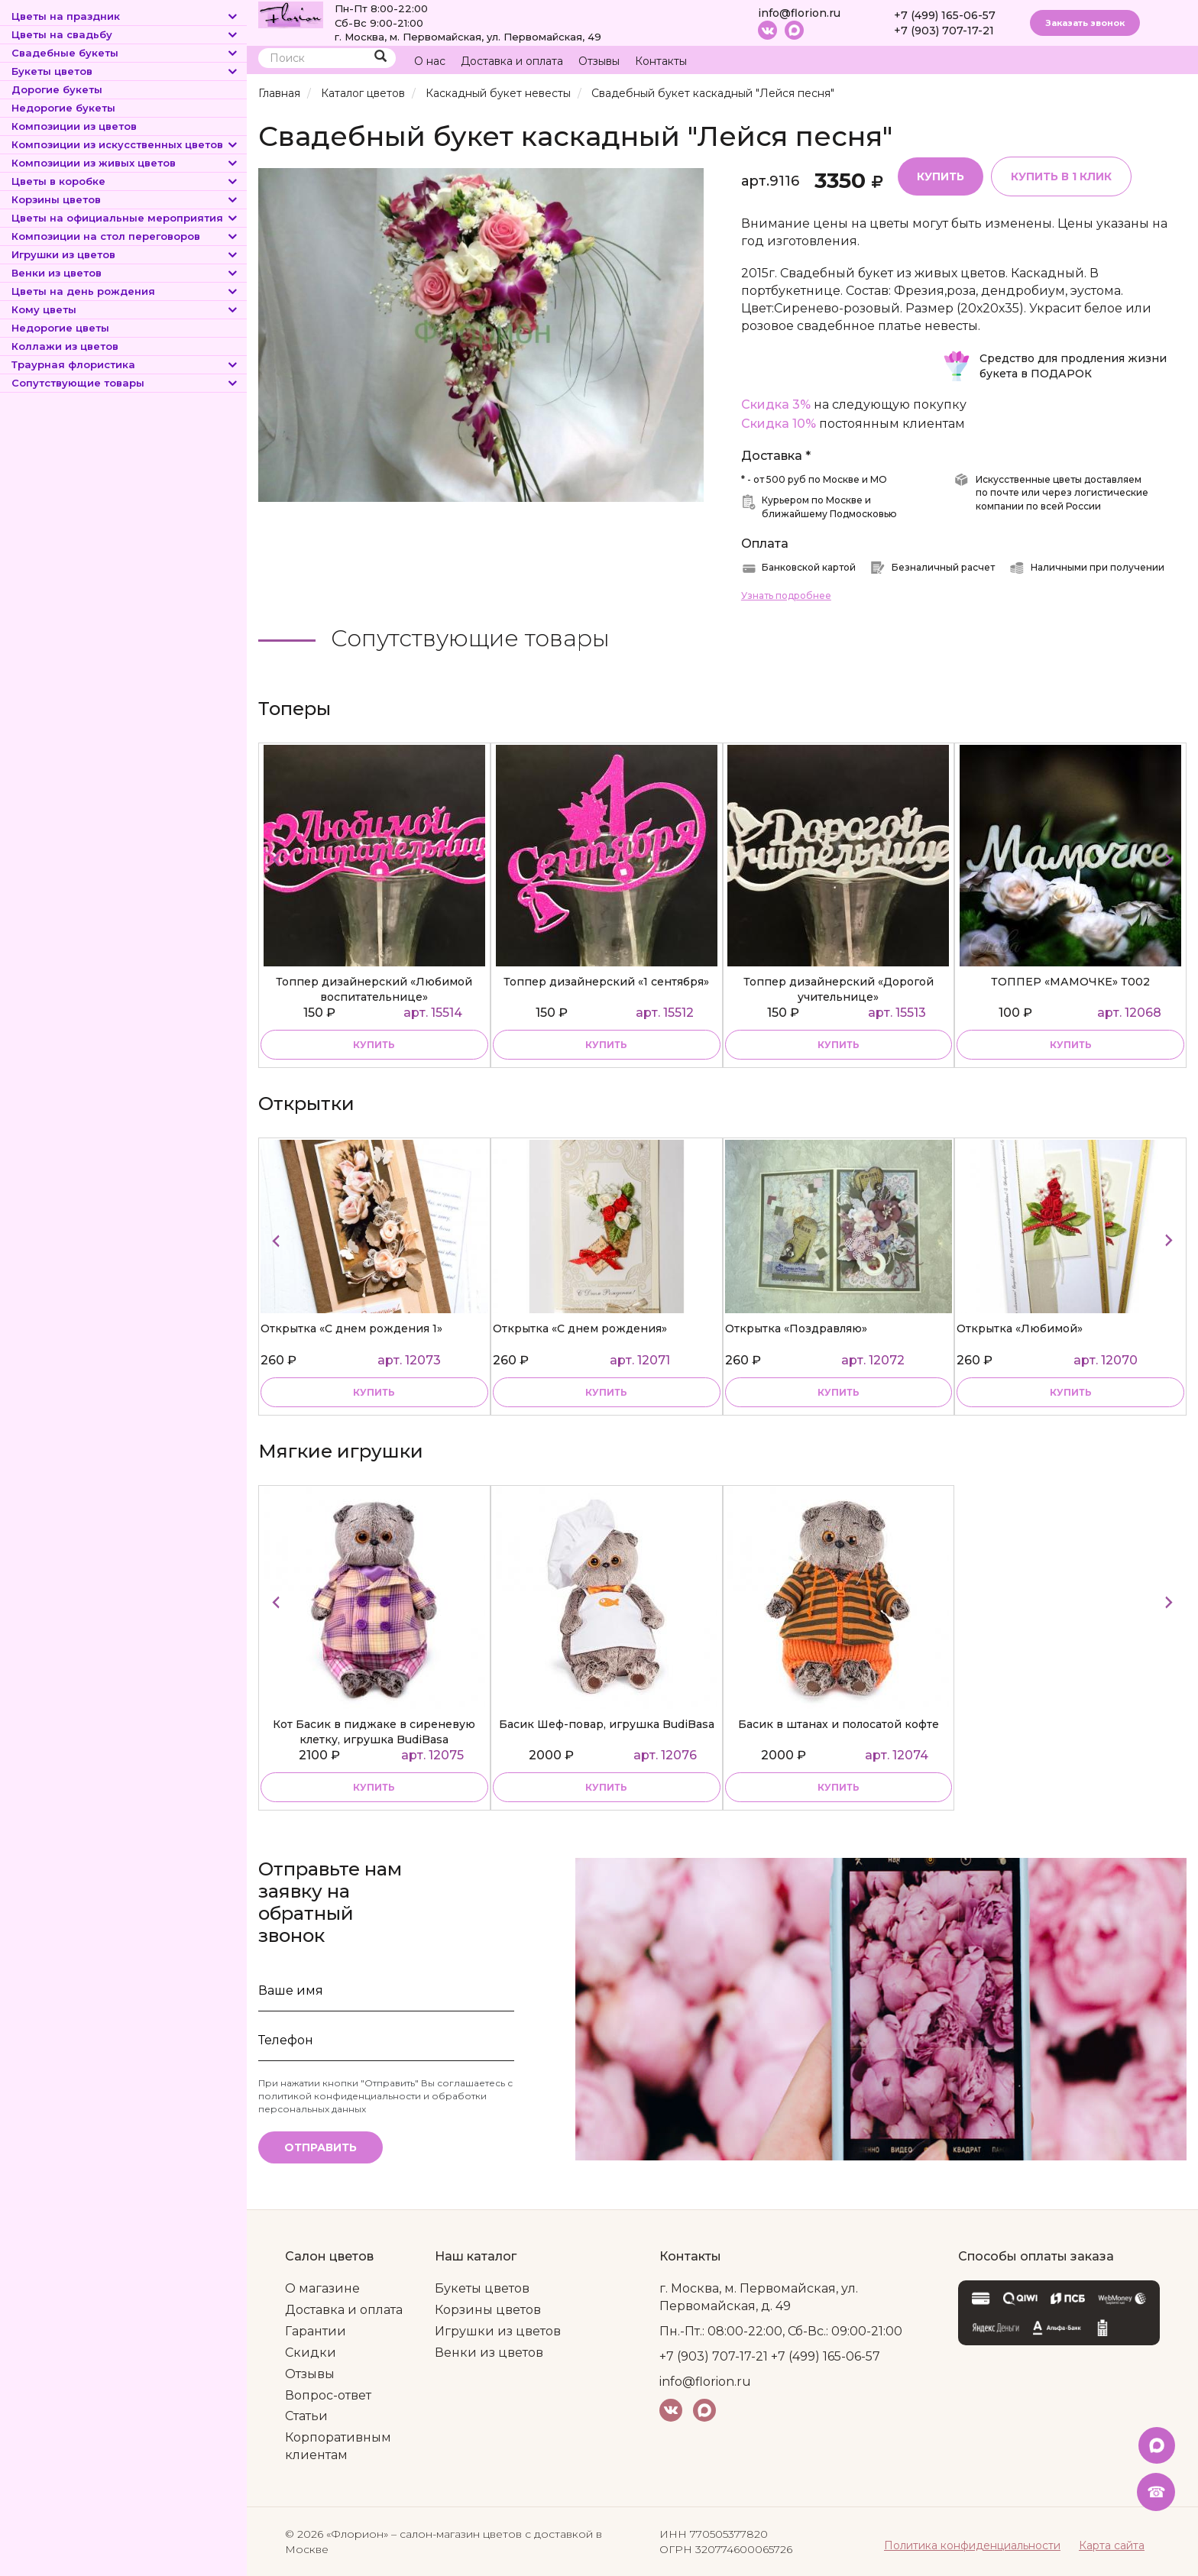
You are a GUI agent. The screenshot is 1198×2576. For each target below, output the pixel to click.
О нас (429, 61)
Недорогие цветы (60, 328)
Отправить (320, 2147)
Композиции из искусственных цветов (125, 144)
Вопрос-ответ (328, 2395)
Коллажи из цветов (64, 346)
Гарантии (315, 2331)
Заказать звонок (1085, 23)
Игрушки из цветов (125, 254)
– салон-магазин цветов (456, 2534)
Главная (279, 93)
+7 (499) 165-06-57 (945, 15)
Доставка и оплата (512, 61)
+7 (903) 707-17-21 (944, 30)
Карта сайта (1112, 2545)
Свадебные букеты (125, 53)
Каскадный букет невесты (498, 93)
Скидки (310, 2352)
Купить (940, 176)
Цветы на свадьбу (125, 34)
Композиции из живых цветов (125, 163)
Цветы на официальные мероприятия (125, 218)
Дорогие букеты (56, 89)
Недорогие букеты (63, 108)
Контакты (661, 61)
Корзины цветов (125, 199)
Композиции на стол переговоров (125, 236)
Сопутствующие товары (125, 383)
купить (374, 1044)
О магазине (322, 2288)
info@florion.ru (799, 13)
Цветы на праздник (125, 16)
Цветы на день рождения (125, 291)
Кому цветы (125, 309)
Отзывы (599, 61)
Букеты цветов (125, 71)
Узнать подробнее (786, 595)
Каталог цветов (363, 93)
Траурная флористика (125, 364)
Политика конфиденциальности (972, 2545)
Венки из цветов (125, 273)
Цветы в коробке (125, 181)
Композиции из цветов (74, 126)
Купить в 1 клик (1061, 176)
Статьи (306, 2416)
